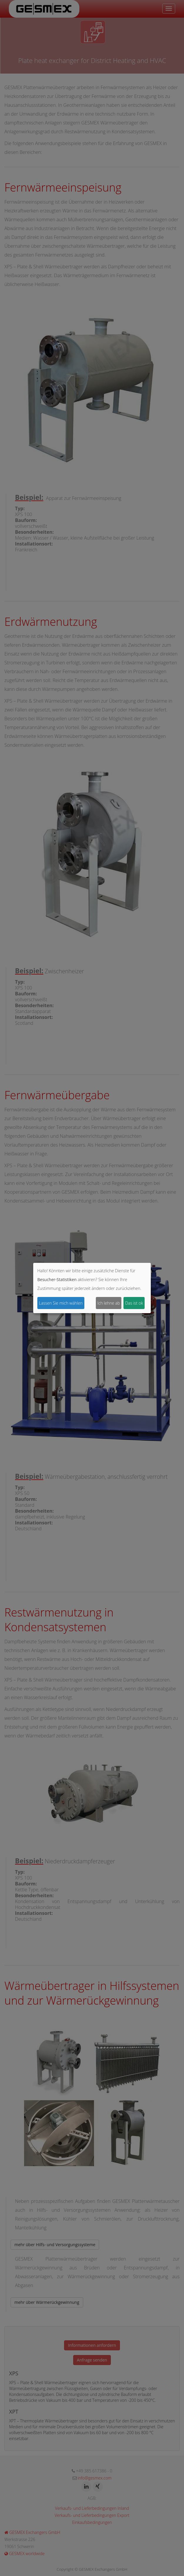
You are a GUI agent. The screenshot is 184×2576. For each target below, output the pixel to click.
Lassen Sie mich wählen (61, 1303)
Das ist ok (134, 1303)
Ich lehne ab (108, 1303)
